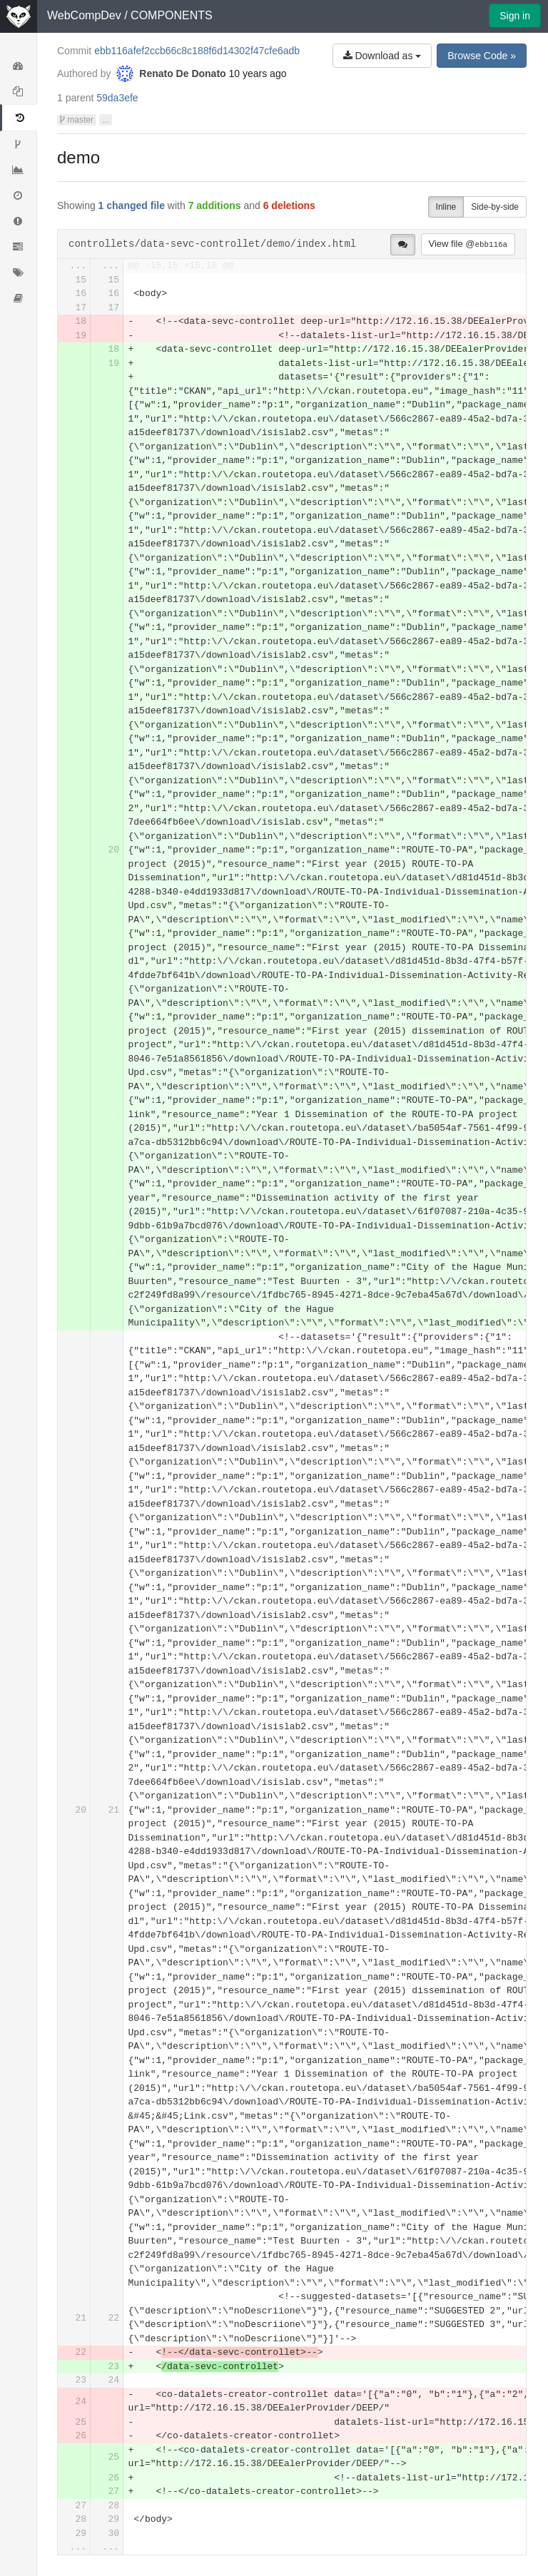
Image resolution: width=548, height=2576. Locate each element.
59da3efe (117, 97)
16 (80, 293)
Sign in (514, 15)
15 (80, 280)
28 (113, 2505)
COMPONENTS (172, 15)
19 (80, 335)
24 (113, 2380)
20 (113, 850)
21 (113, 1810)
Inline (446, 207)
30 (113, 2533)
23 (113, 2366)
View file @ (468, 243)
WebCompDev (84, 15)
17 (80, 307)
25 (80, 2422)
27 (113, 2491)
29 (113, 2519)
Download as (382, 55)
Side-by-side (495, 207)
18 (80, 321)
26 (80, 2435)
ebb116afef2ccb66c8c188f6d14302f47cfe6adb (197, 50)
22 (113, 2318)
